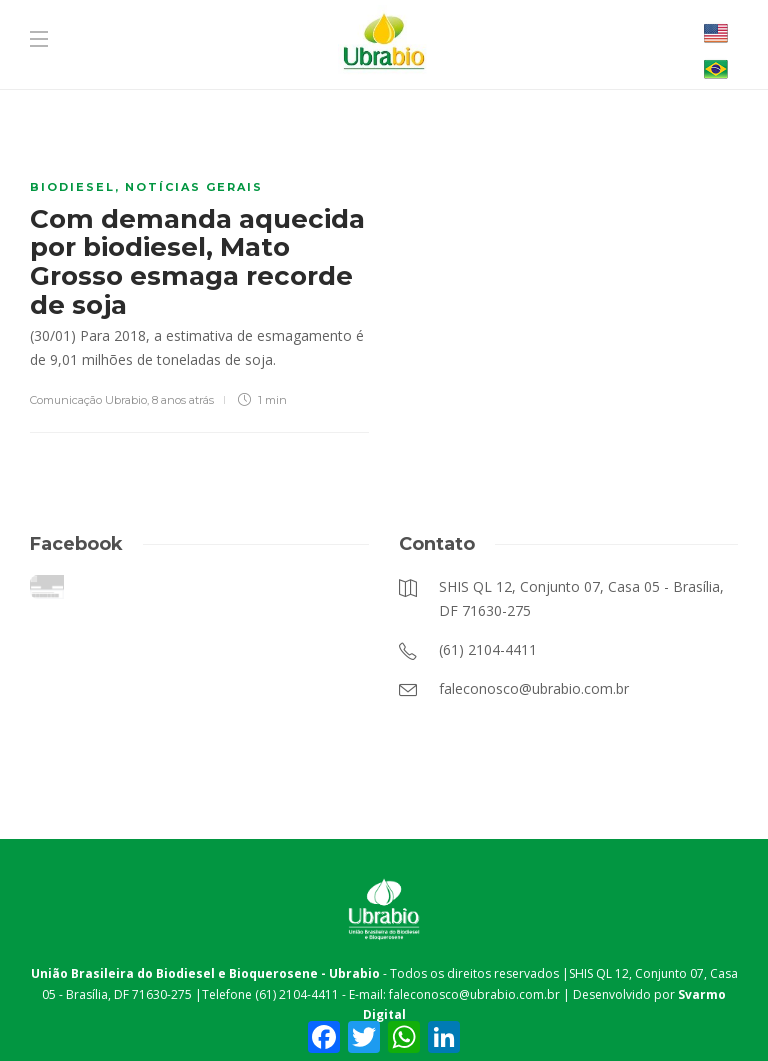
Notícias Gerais (194, 187)
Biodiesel (72, 187)
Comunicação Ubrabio (88, 400)
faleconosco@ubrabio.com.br (474, 994)
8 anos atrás (183, 400)
